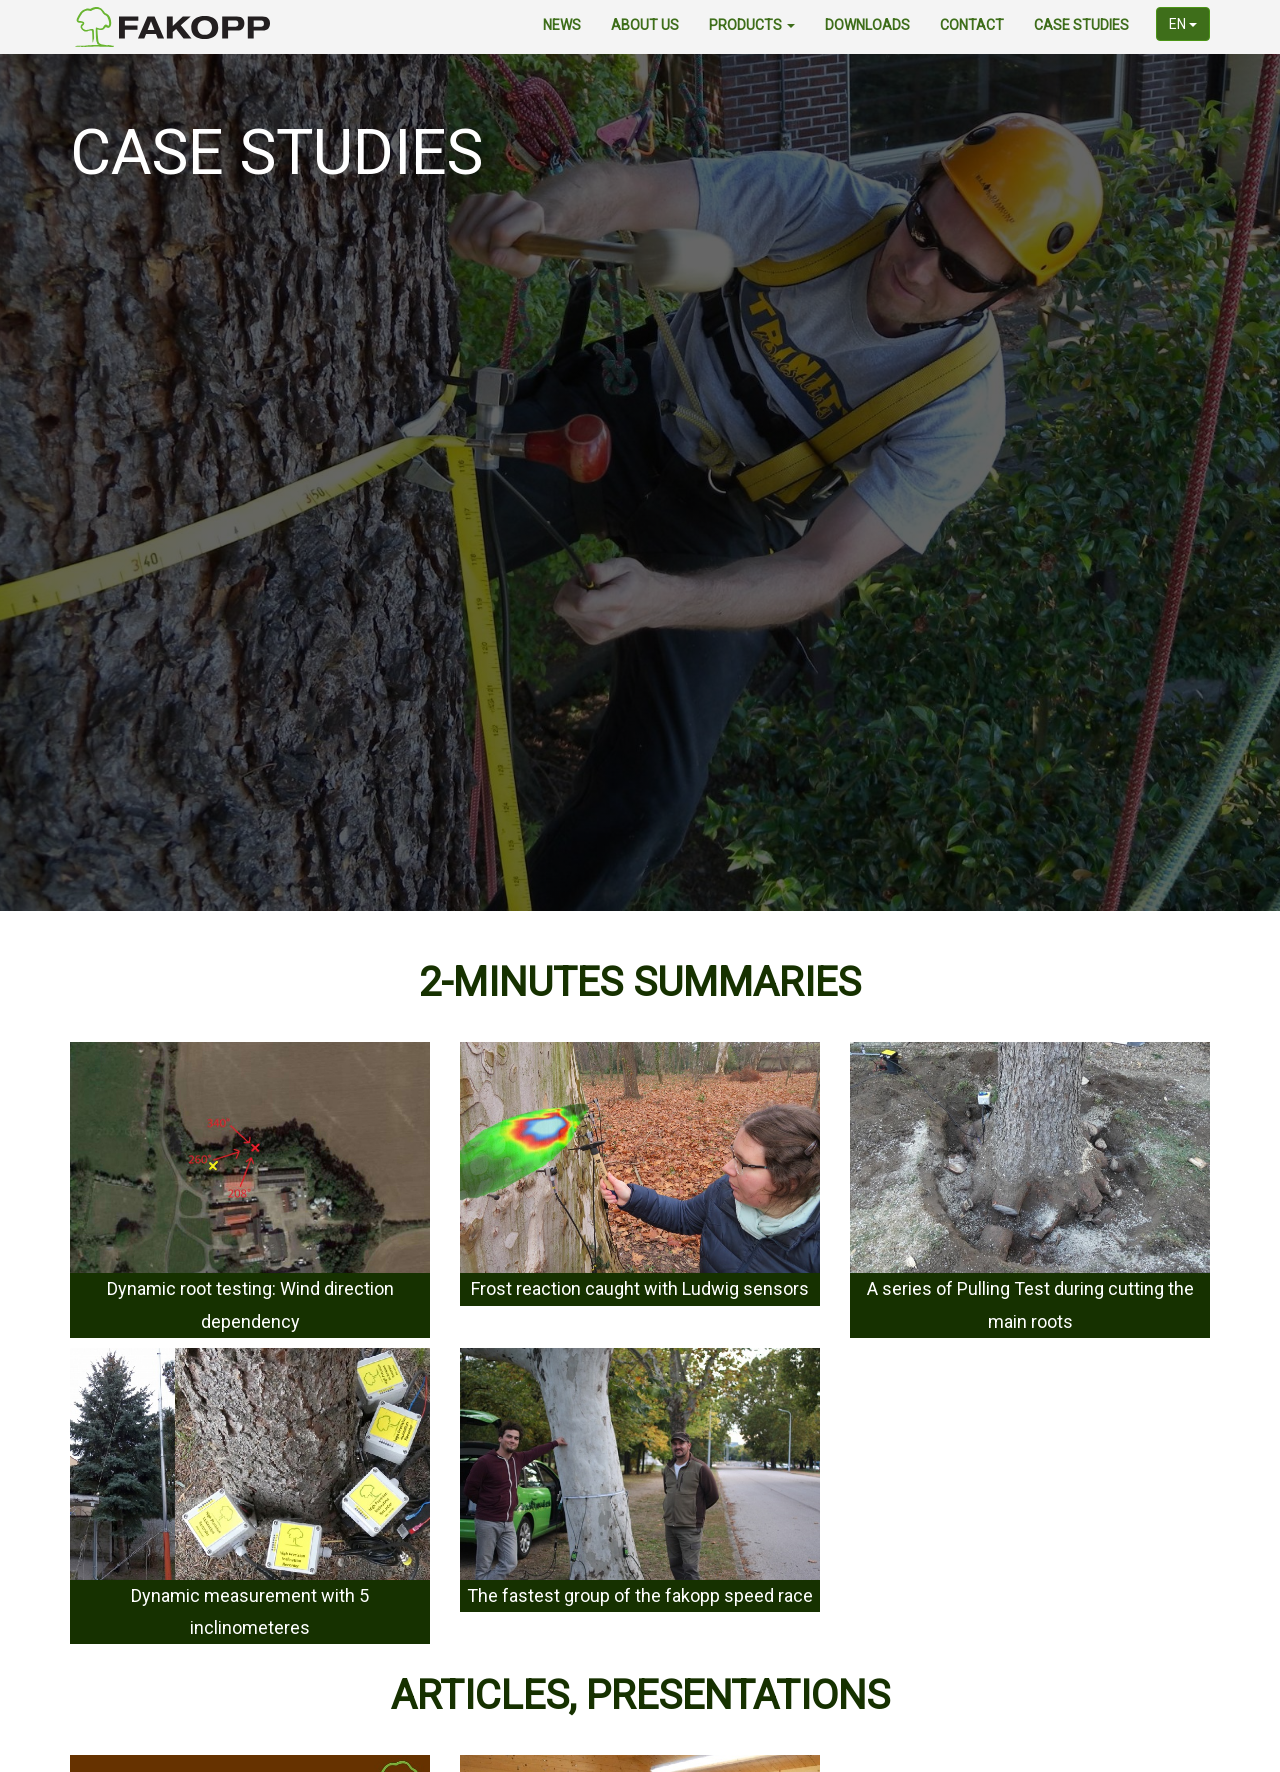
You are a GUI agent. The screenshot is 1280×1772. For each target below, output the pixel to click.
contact (972, 25)
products (752, 25)
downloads (867, 25)
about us (645, 25)
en (1183, 24)
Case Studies (1081, 25)
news (562, 25)
